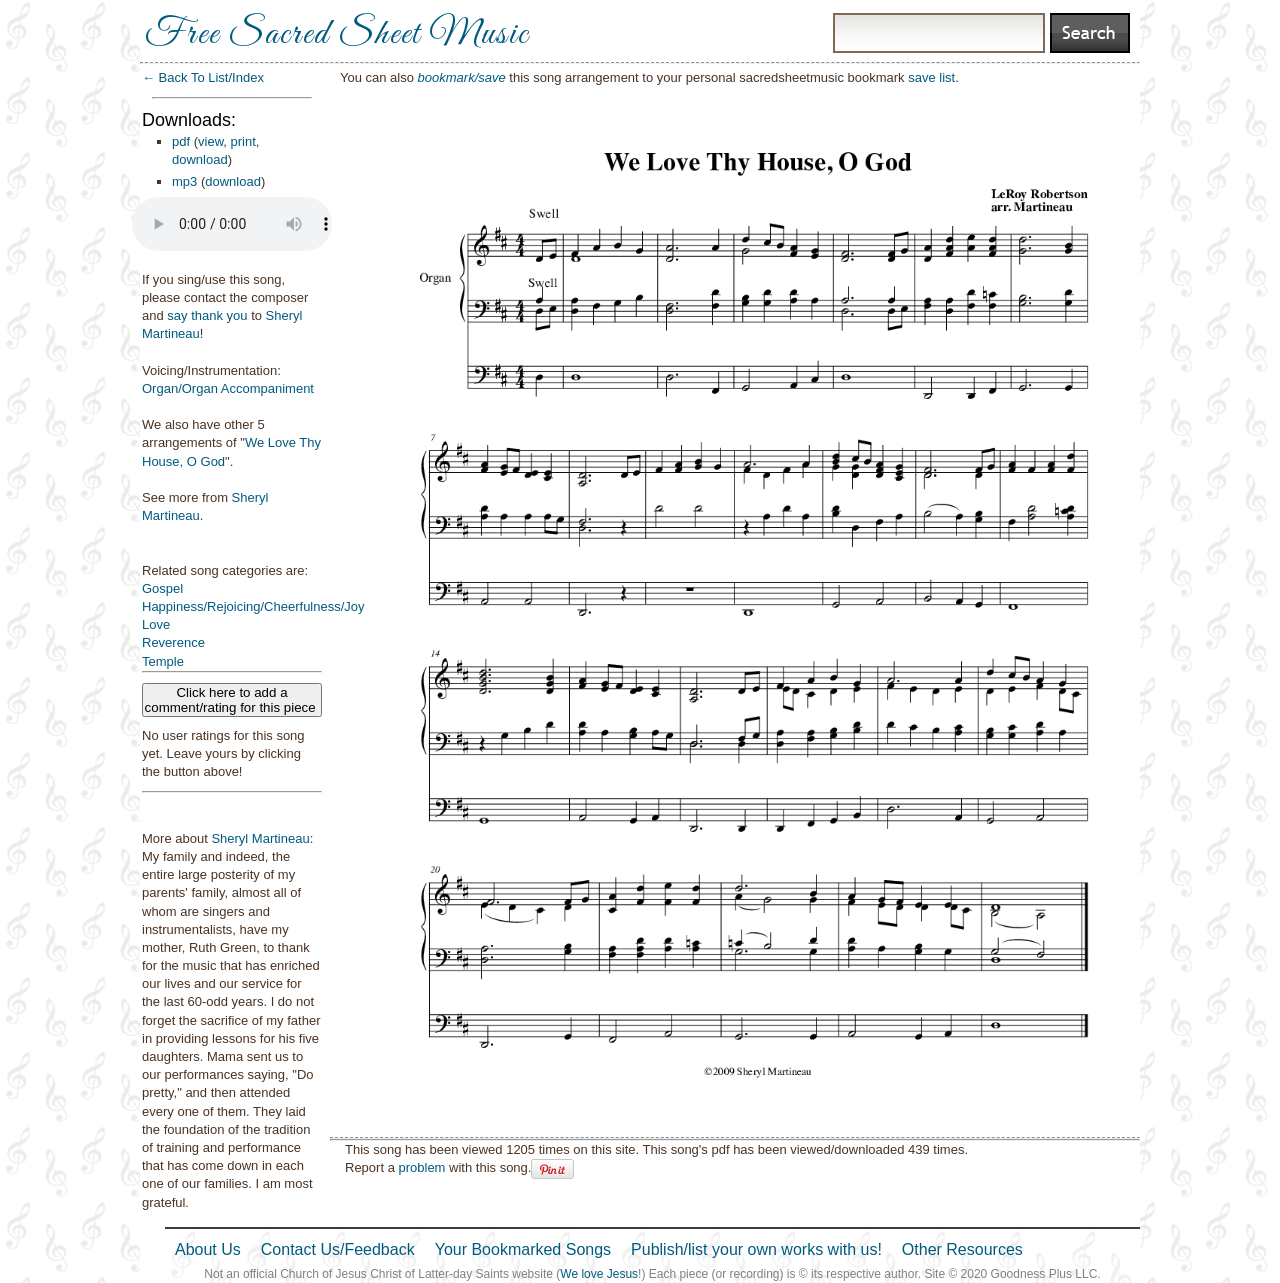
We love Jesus (599, 1274)
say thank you (207, 315)
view (210, 141)
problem (421, 1167)
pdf (181, 141)
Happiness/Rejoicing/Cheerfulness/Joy (253, 606)
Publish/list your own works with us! (756, 1249)
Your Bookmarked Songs (523, 1249)
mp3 (184, 181)
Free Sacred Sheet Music (337, 35)
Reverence (173, 642)
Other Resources (962, 1249)
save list (931, 77)
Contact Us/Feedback (338, 1249)
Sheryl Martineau (260, 838)
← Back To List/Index (203, 77)
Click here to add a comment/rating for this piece (232, 700)
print (243, 141)
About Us (208, 1249)
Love (156, 624)
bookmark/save (462, 77)
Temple (163, 661)
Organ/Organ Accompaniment (228, 388)
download (200, 159)
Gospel (162, 588)
